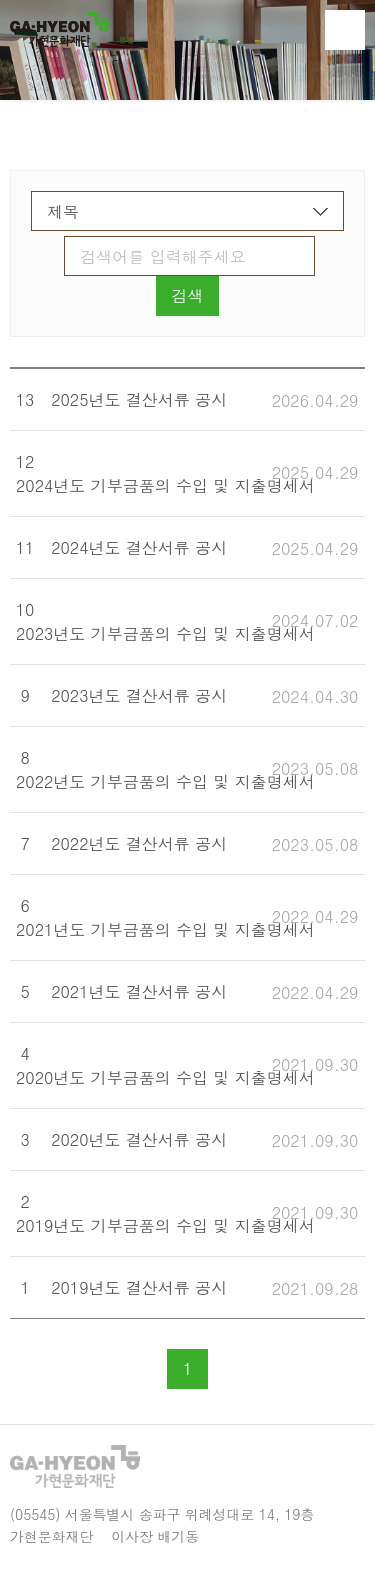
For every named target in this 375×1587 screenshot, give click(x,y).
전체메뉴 (345, 30)
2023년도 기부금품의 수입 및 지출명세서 (165, 633)
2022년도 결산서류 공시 (139, 843)
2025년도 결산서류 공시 (139, 399)
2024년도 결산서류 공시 (139, 547)
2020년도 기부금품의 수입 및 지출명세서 (165, 1077)
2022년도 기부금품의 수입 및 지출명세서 (165, 781)
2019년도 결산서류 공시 (139, 1287)
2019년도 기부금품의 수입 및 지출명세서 (165, 1225)
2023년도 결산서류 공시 (139, 695)
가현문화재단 (59, 29)
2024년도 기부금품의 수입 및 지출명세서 (165, 485)
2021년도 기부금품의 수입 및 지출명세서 (165, 929)
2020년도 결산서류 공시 (139, 1139)
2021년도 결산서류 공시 (139, 991)
